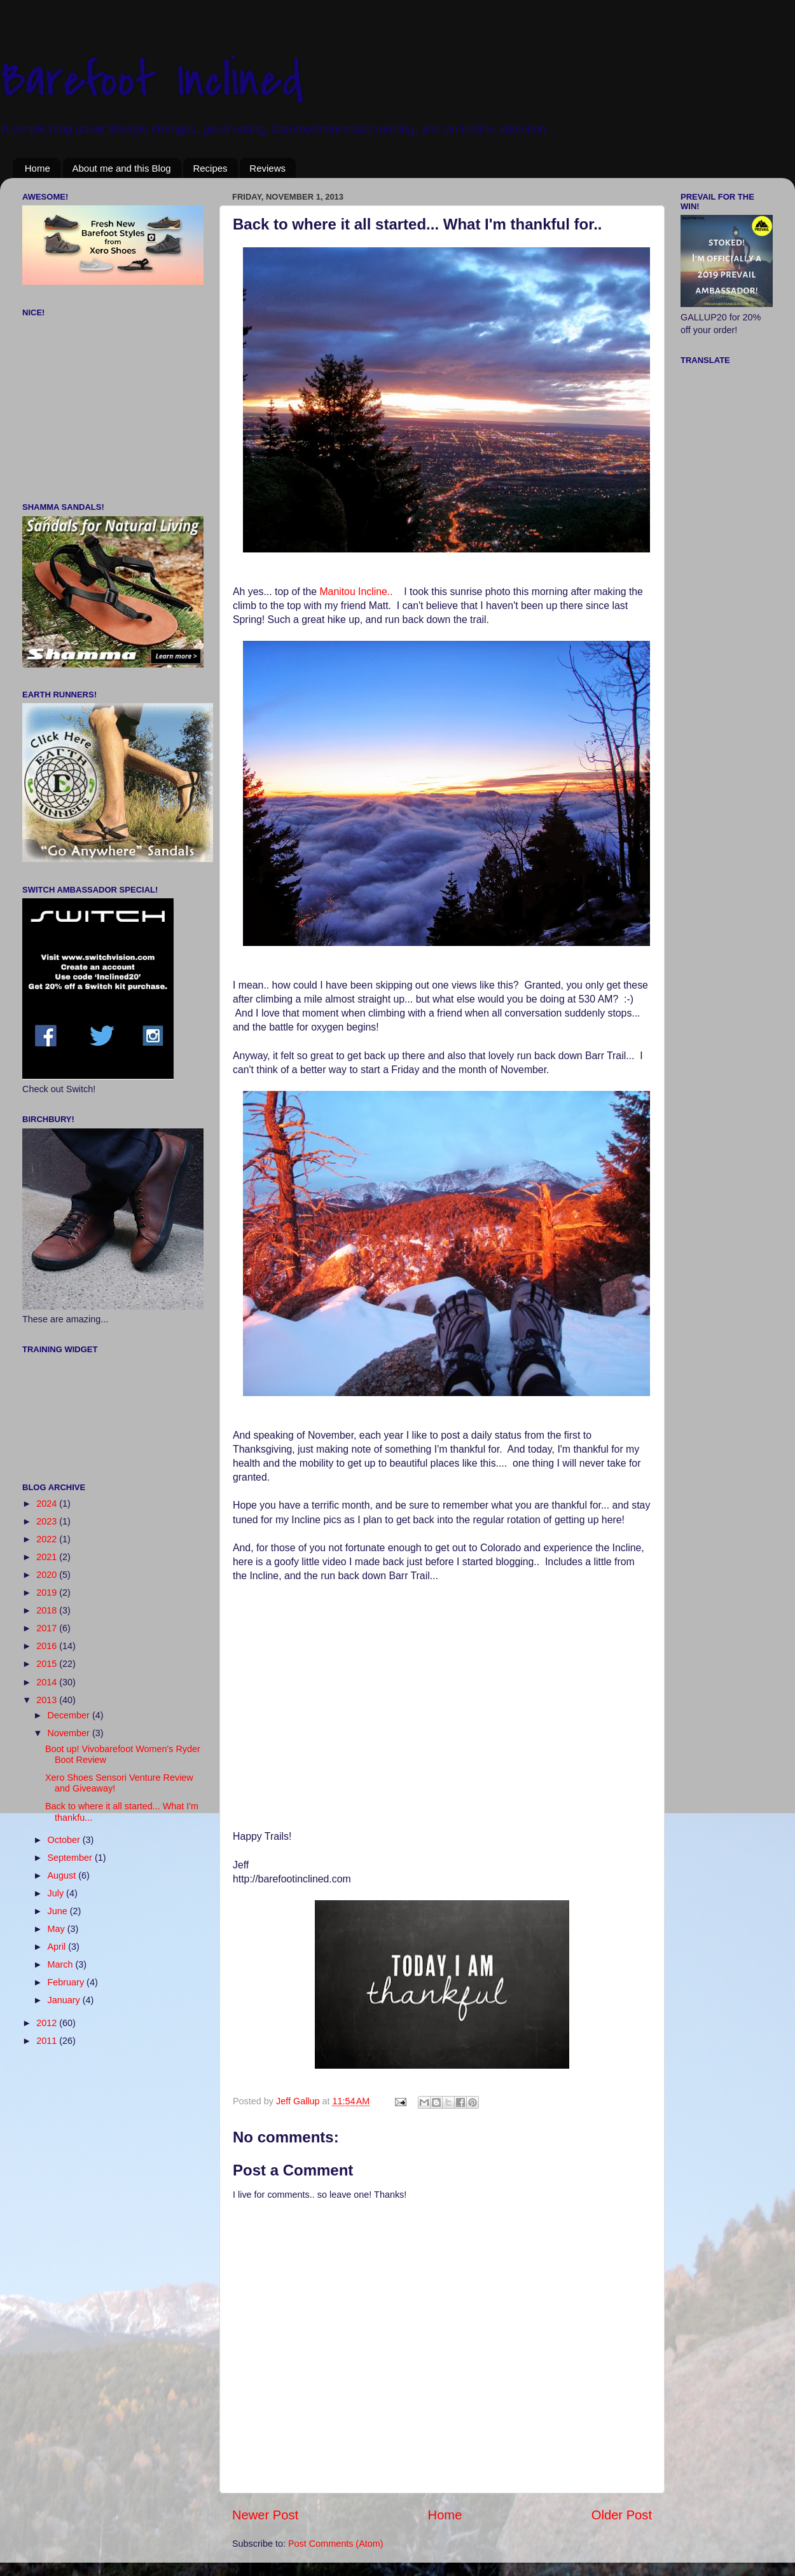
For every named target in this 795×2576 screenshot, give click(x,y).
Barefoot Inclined (151, 80)
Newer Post (265, 2515)
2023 (47, 1521)
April (58, 1947)
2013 (47, 1700)
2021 (47, 1557)
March (62, 1964)
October (65, 1840)
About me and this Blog (122, 168)
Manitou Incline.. (357, 591)
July (57, 1893)
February (67, 1982)
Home (37, 168)
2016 (47, 1646)
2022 (47, 1539)
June (59, 1911)
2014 (47, 1682)
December (70, 1715)
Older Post (621, 2515)
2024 (47, 1503)
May (57, 1929)
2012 (47, 2023)
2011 (47, 2041)
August (63, 1875)
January (65, 2000)
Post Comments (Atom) (336, 2543)
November (70, 1733)
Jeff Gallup (299, 2101)
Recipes (210, 168)
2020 (47, 1575)
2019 (47, 1592)
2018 (47, 1610)
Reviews (267, 168)
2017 (47, 1628)
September (71, 1858)
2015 (47, 1664)
